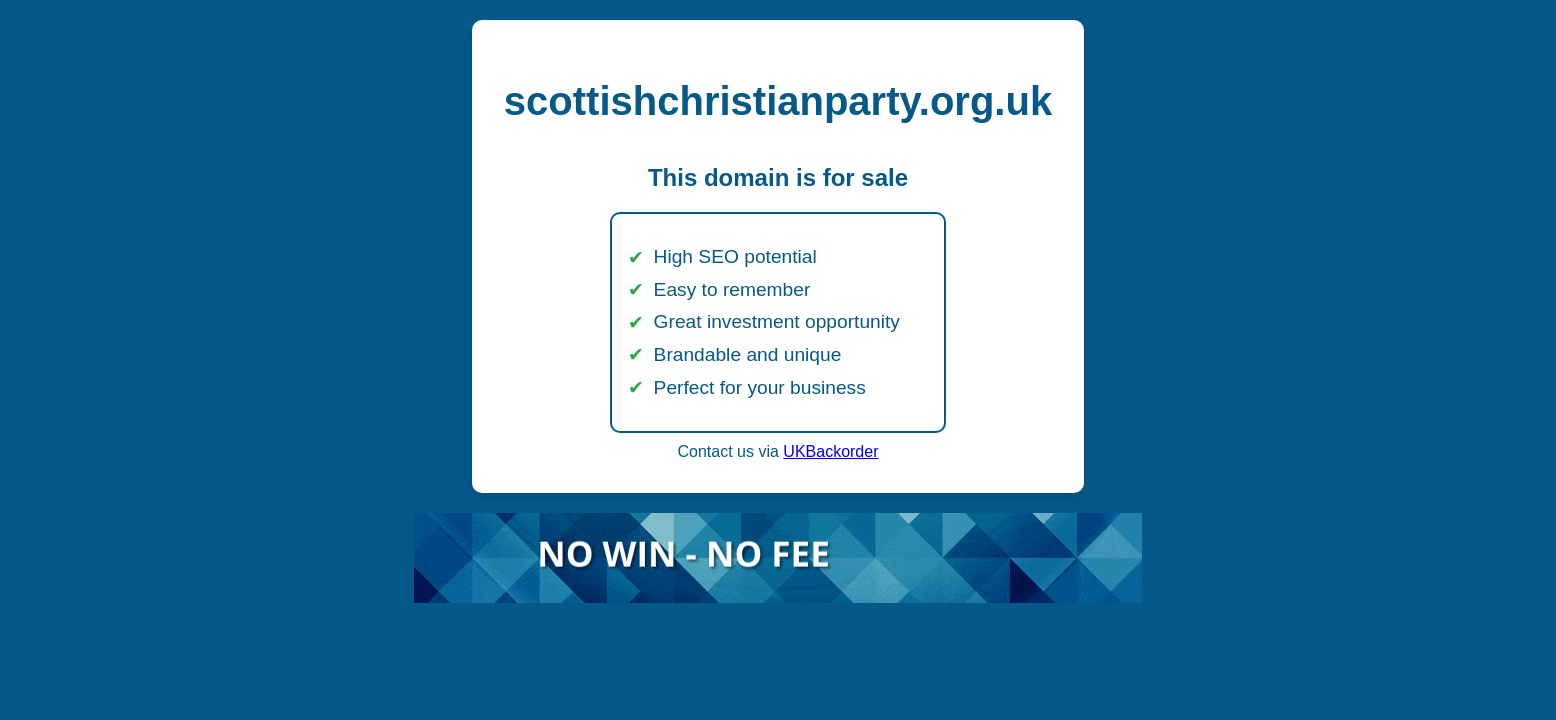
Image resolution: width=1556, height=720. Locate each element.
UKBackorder (830, 451)
